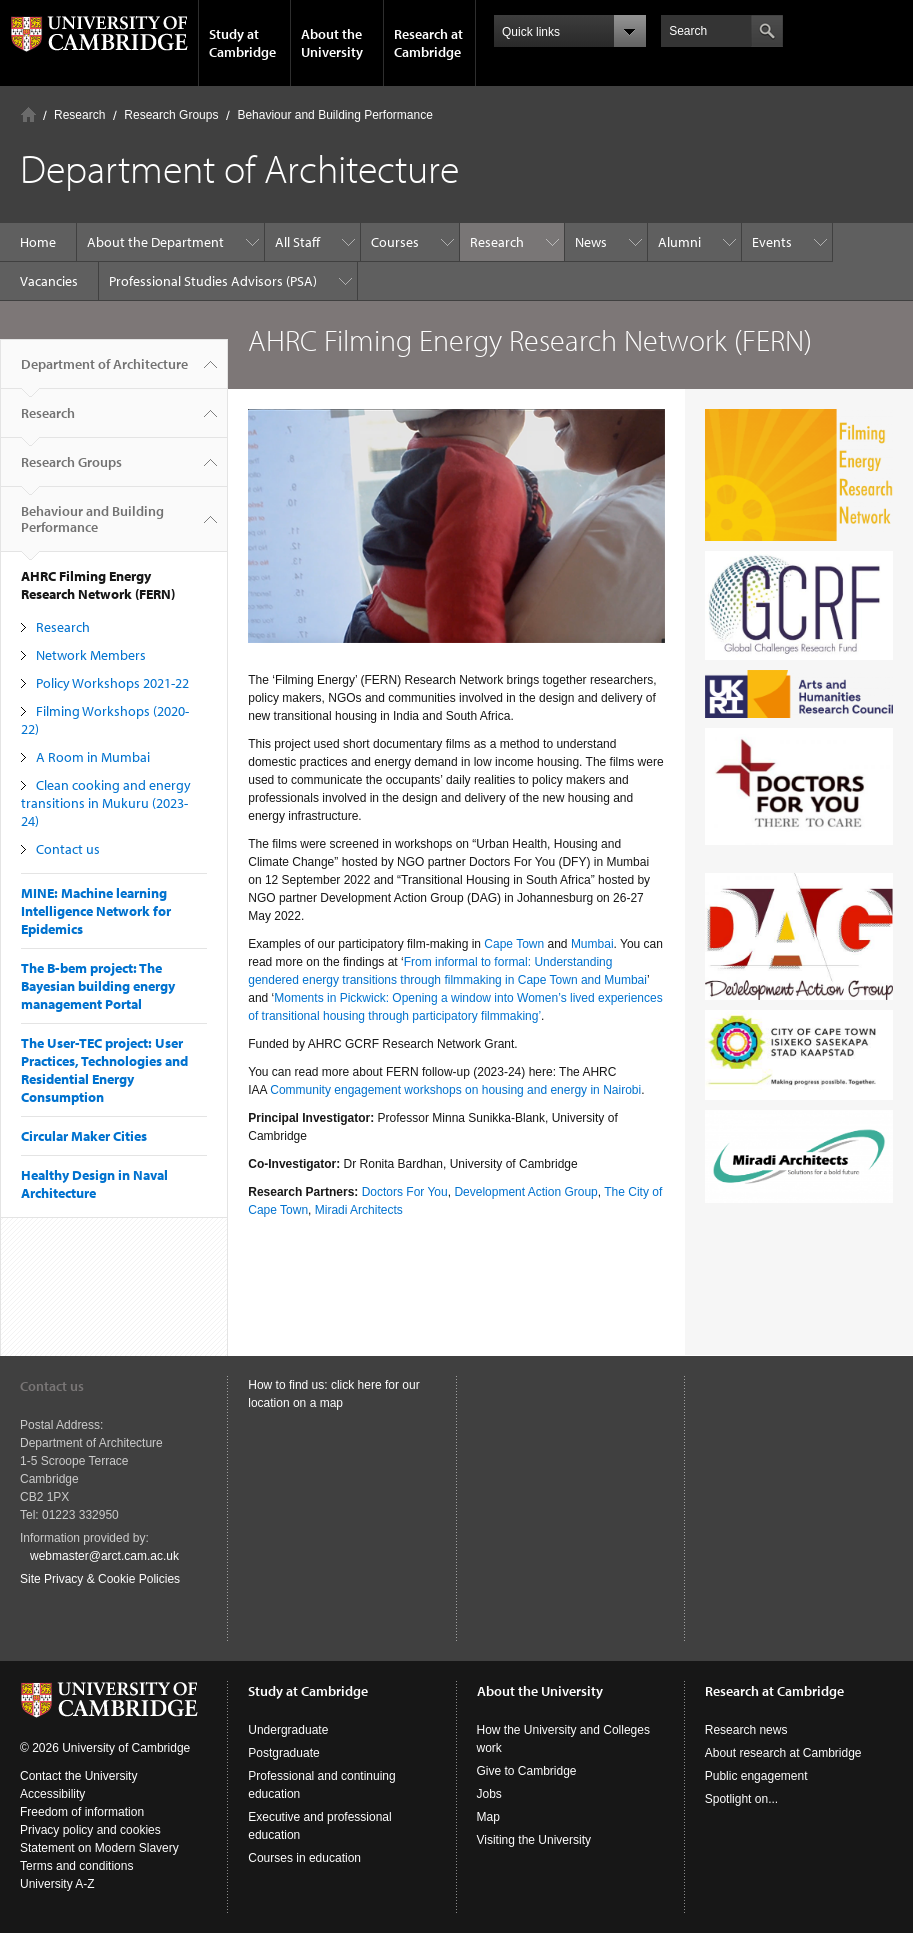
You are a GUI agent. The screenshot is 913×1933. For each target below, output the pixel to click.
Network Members (91, 655)
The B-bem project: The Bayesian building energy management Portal (98, 986)
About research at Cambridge (783, 1753)
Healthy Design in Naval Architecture (94, 1184)
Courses (395, 242)
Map (488, 1817)
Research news (746, 1730)
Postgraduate (283, 1753)
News (591, 242)
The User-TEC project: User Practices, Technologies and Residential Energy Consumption (104, 1070)
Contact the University (78, 1776)
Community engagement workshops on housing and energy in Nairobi (455, 1090)
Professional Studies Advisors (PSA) (213, 281)
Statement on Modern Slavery (99, 1848)
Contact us (68, 849)
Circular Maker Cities (84, 1136)
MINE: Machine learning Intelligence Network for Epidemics (96, 911)
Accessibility (52, 1794)
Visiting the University (534, 1840)
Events (772, 242)
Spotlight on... (741, 1799)
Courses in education (304, 1858)
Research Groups (171, 115)
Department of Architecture (104, 372)
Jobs (489, 1794)
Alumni (679, 242)
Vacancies (49, 281)
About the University (332, 43)
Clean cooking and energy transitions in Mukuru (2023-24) (106, 803)
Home (28, 114)
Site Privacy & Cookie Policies (100, 1579)
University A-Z (57, 1884)
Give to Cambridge (527, 1771)
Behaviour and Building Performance (334, 115)
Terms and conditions (76, 1866)
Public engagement (756, 1776)
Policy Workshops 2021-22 (112, 683)
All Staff (297, 242)
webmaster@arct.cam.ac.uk (104, 1556)
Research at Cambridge (428, 43)
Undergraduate (288, 1730)
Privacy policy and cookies (90, 1830)
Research (79, 115)
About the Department (155, 242)
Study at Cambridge (242, 43)
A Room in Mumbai (93, 757)
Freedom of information (82, 1812)
